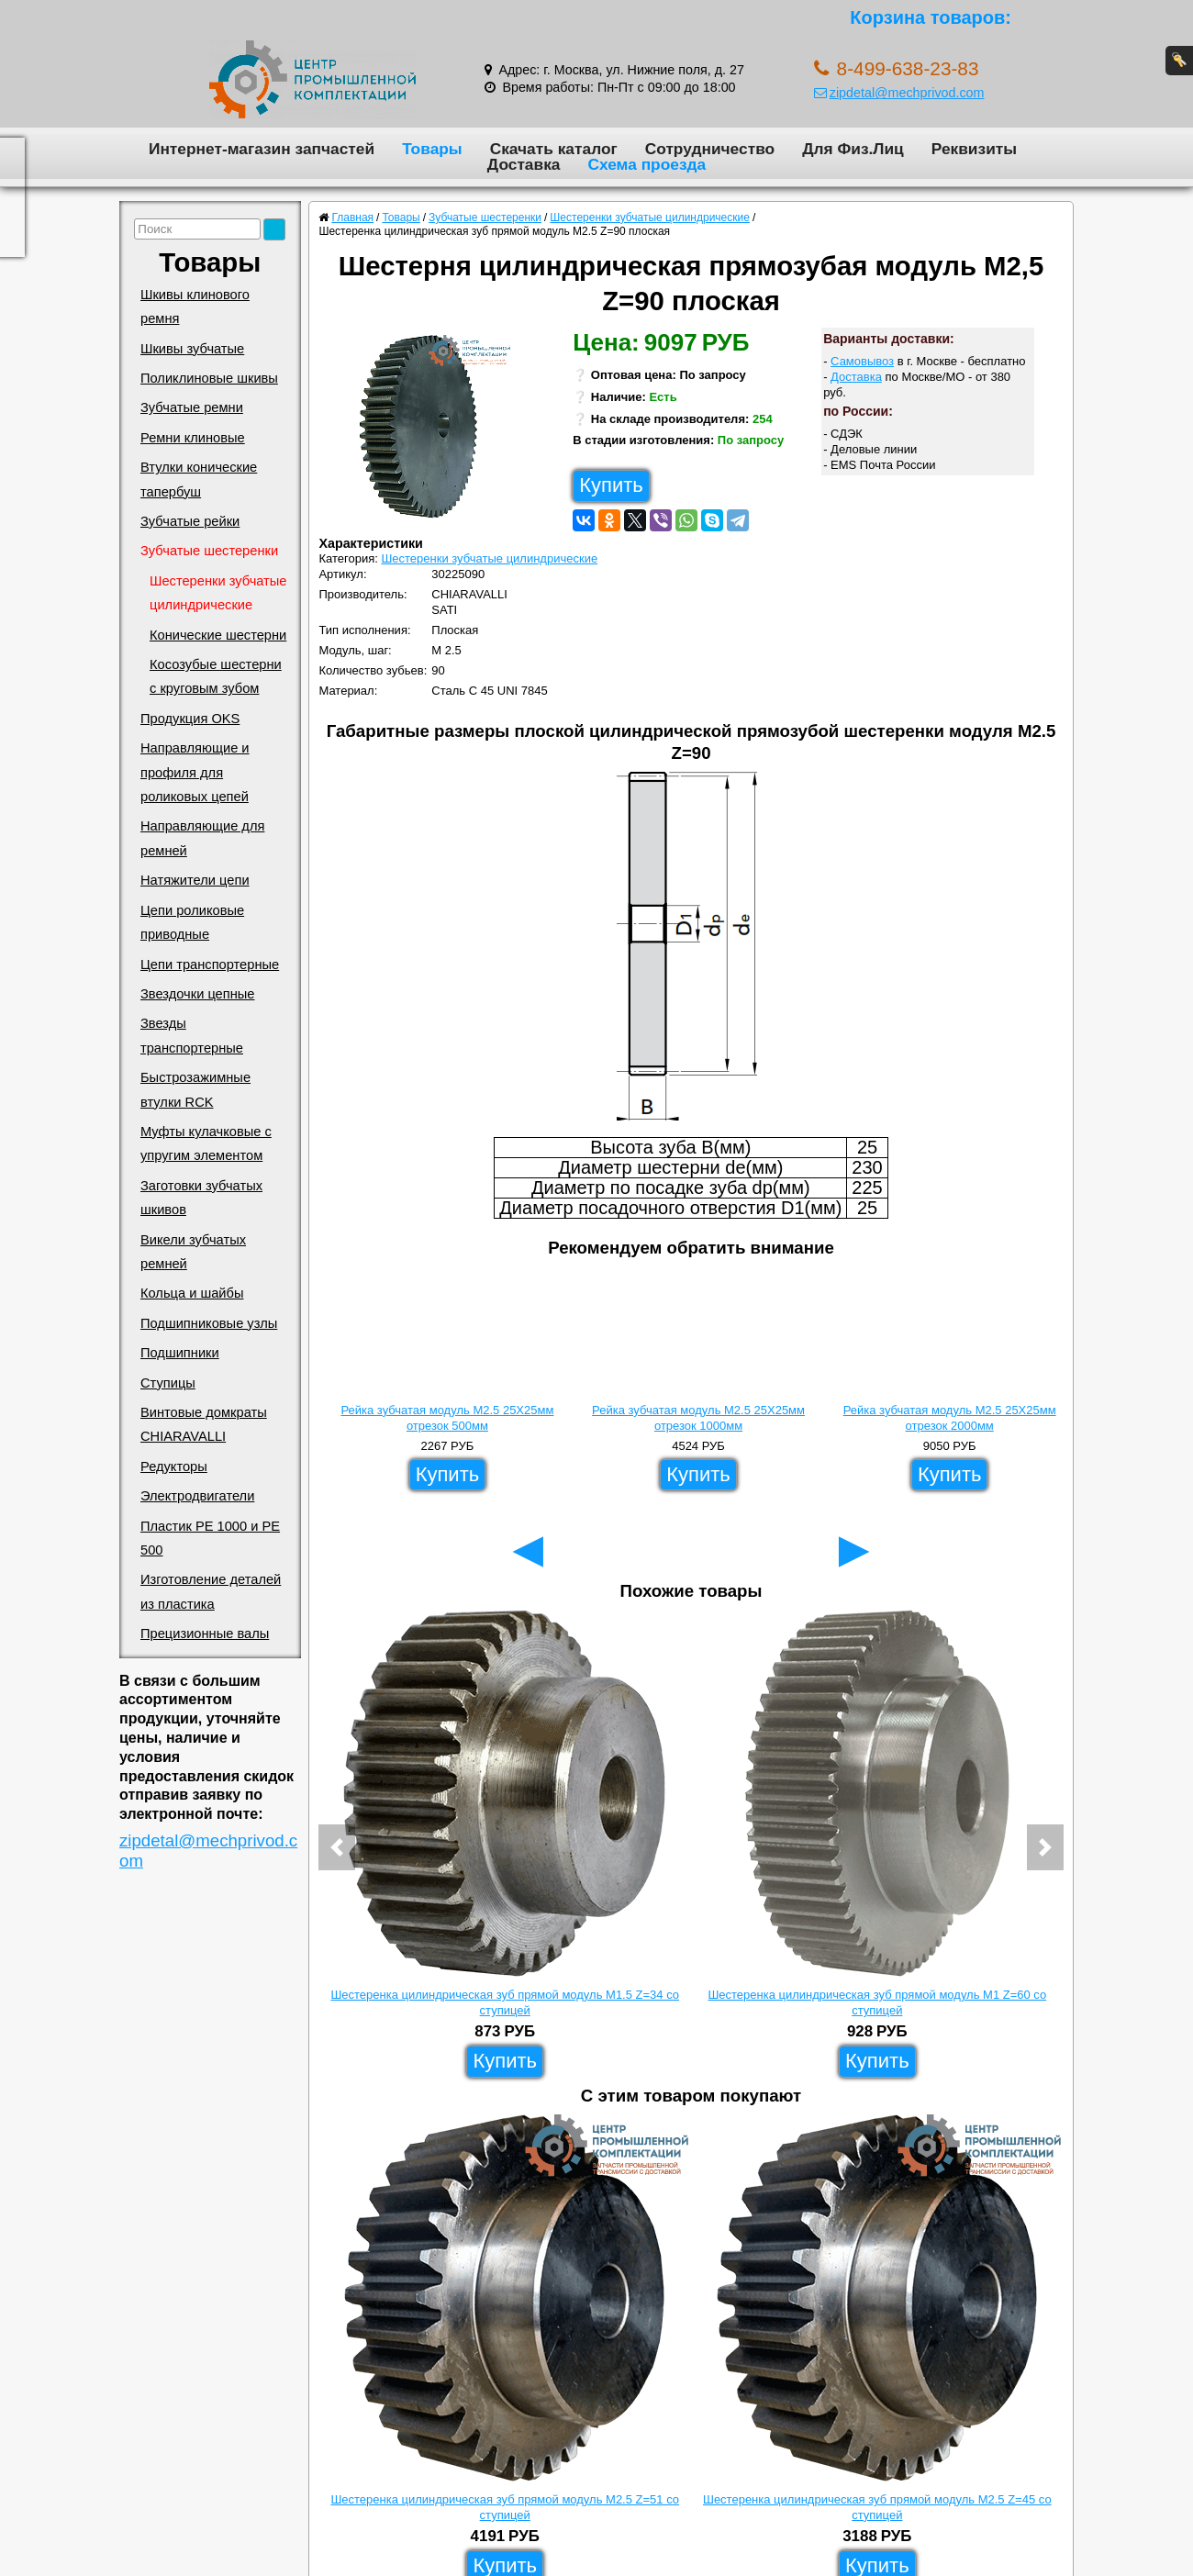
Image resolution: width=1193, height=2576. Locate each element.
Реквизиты (974, 148)
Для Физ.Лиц (853, 148)
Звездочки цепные (197, 994)
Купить (611, 485)
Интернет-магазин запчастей (261, 148)
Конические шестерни (218, 635)
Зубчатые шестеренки (209, 550)
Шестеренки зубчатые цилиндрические (218, 593)
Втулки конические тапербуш (198, 479)
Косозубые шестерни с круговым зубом (216, 676)
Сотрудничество (710, 148)
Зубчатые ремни (191, 407)
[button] (336, 1847)
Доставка (524, 164)
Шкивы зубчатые (192, 348)
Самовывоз (862, 361)
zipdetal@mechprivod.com (899, 92)
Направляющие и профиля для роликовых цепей (195, 772)
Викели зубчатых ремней (193, 1251)
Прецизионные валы (204, 1633)
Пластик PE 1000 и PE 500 (210, 1538)
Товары (432, 148)
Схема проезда (646, 164)
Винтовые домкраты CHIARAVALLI (203, 1424)
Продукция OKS (190, 718)
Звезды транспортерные (191, 1035)
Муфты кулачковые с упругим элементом (206, 1143)
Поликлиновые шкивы (209, 378)
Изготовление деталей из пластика (210, 1591)
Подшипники (179, 1352)
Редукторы (173, 1466)
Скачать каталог (554, 148)
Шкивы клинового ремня (195, 306)
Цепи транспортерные (209, 964)
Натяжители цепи (195, 880)
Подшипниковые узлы (208, 1323)
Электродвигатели (197, 1496)
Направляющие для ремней (202, 838)
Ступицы (167, 1383)
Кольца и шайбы (191, 1293)
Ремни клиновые (192, 437)
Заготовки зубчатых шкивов (201, 1197)
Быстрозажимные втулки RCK (195, 1089)
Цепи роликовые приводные (192, 922)
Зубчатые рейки (190, 521)
